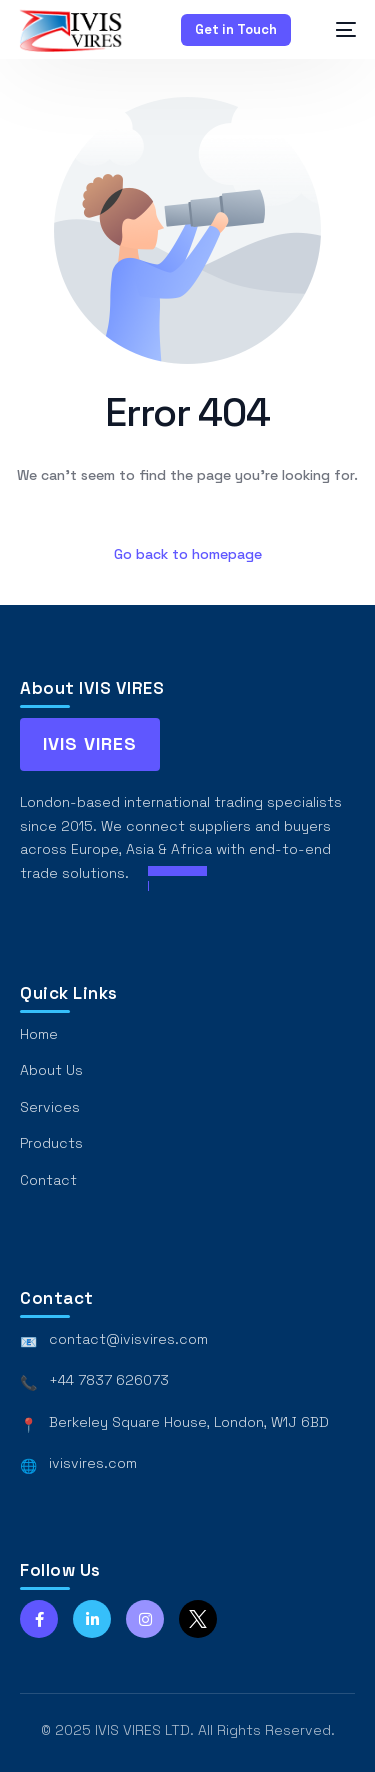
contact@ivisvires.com (128, 1339)
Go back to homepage (188, 554)
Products (51, 1143)
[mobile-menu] (336, 29)
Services (50, 1107)
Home (39, 1034)
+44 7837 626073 (109, 1380)
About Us (51, 1070)
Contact (48, 1180)
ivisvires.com (93, 1463)
